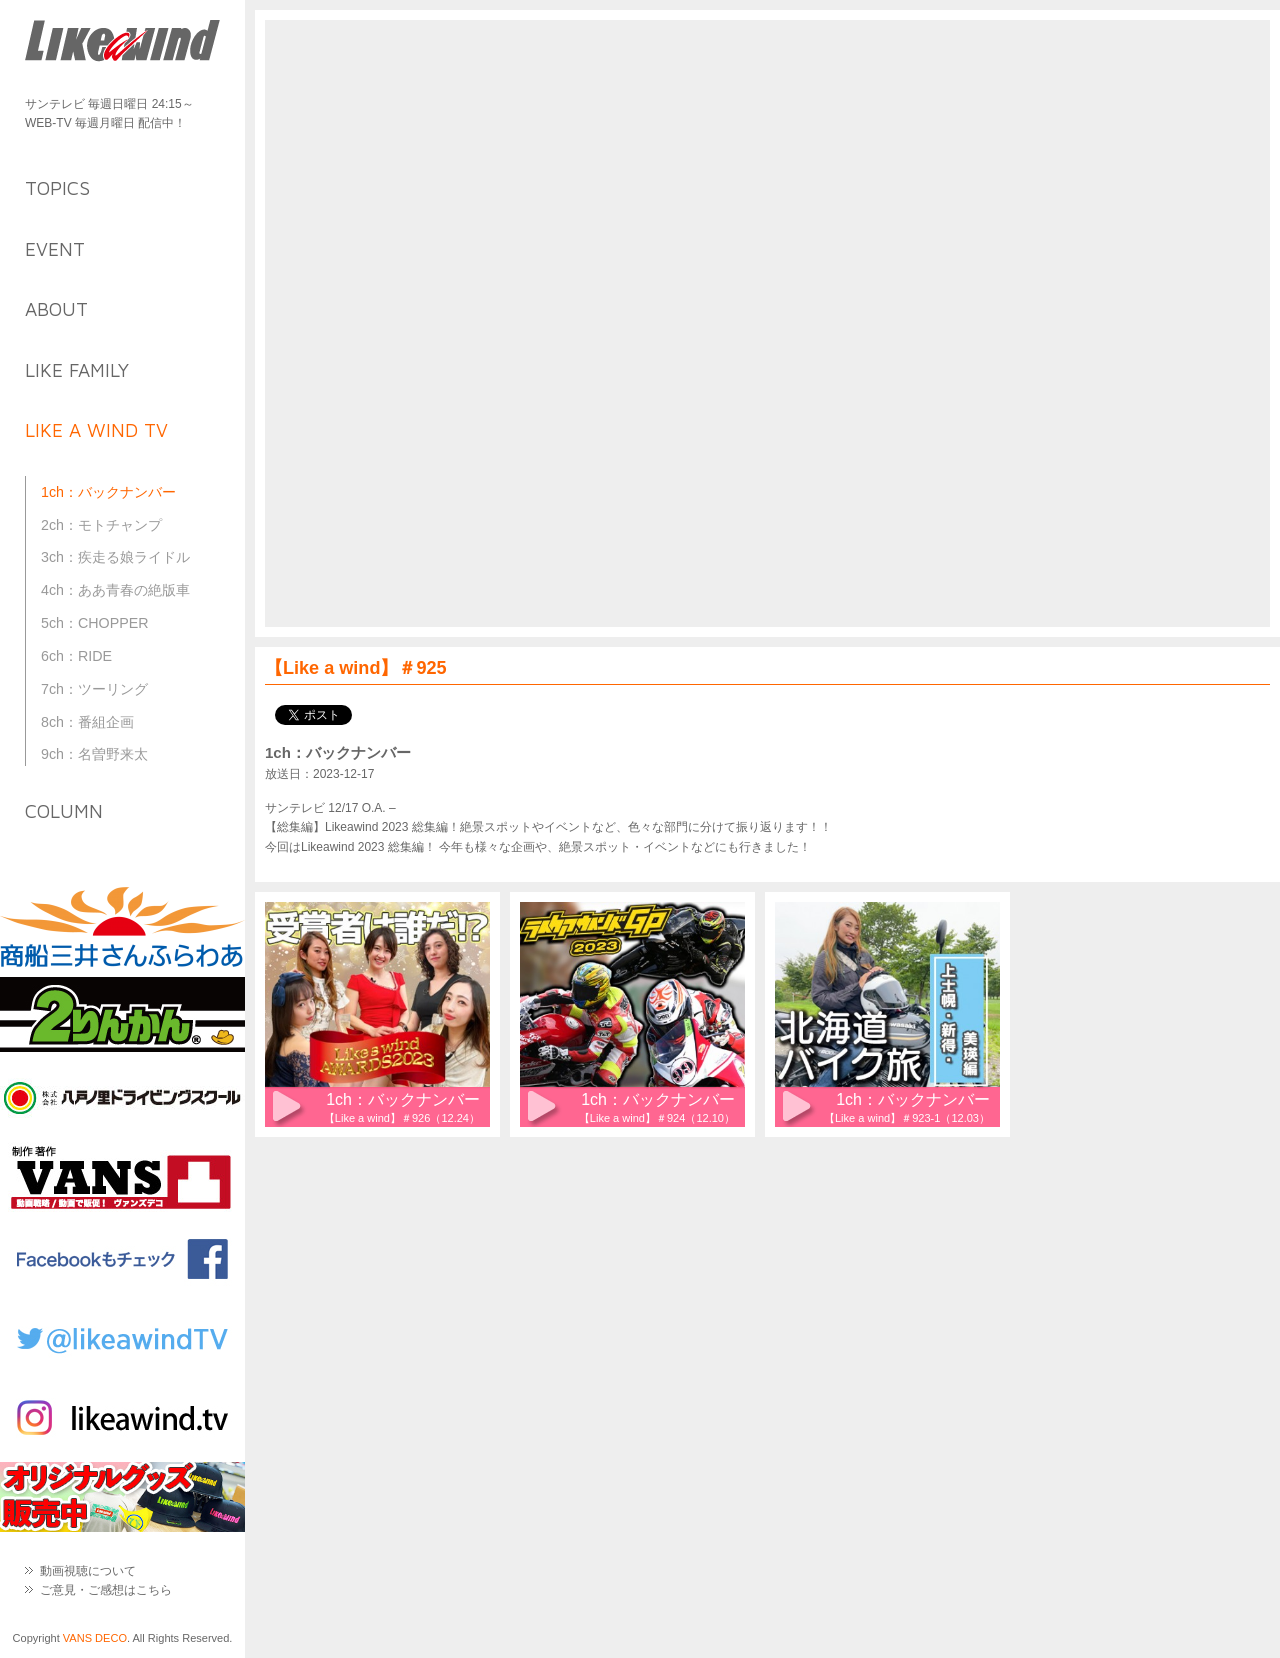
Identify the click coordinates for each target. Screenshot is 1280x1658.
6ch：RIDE (76, 656)
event (55, 249)
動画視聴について (88, 1571)
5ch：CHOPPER (95, 623)
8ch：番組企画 (87, 722)
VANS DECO (95, 1638)
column (64, 811)
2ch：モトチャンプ (101, 525)
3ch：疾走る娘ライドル (115, 557)
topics (57, 188)
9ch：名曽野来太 (94, 754)
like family (77, 370)
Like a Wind (122, 42)
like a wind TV (96, 430)
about (56, 309)
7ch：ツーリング (94, 689)
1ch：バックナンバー (108, 492)
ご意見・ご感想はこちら (106, 1590)
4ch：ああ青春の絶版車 (115, 590)
